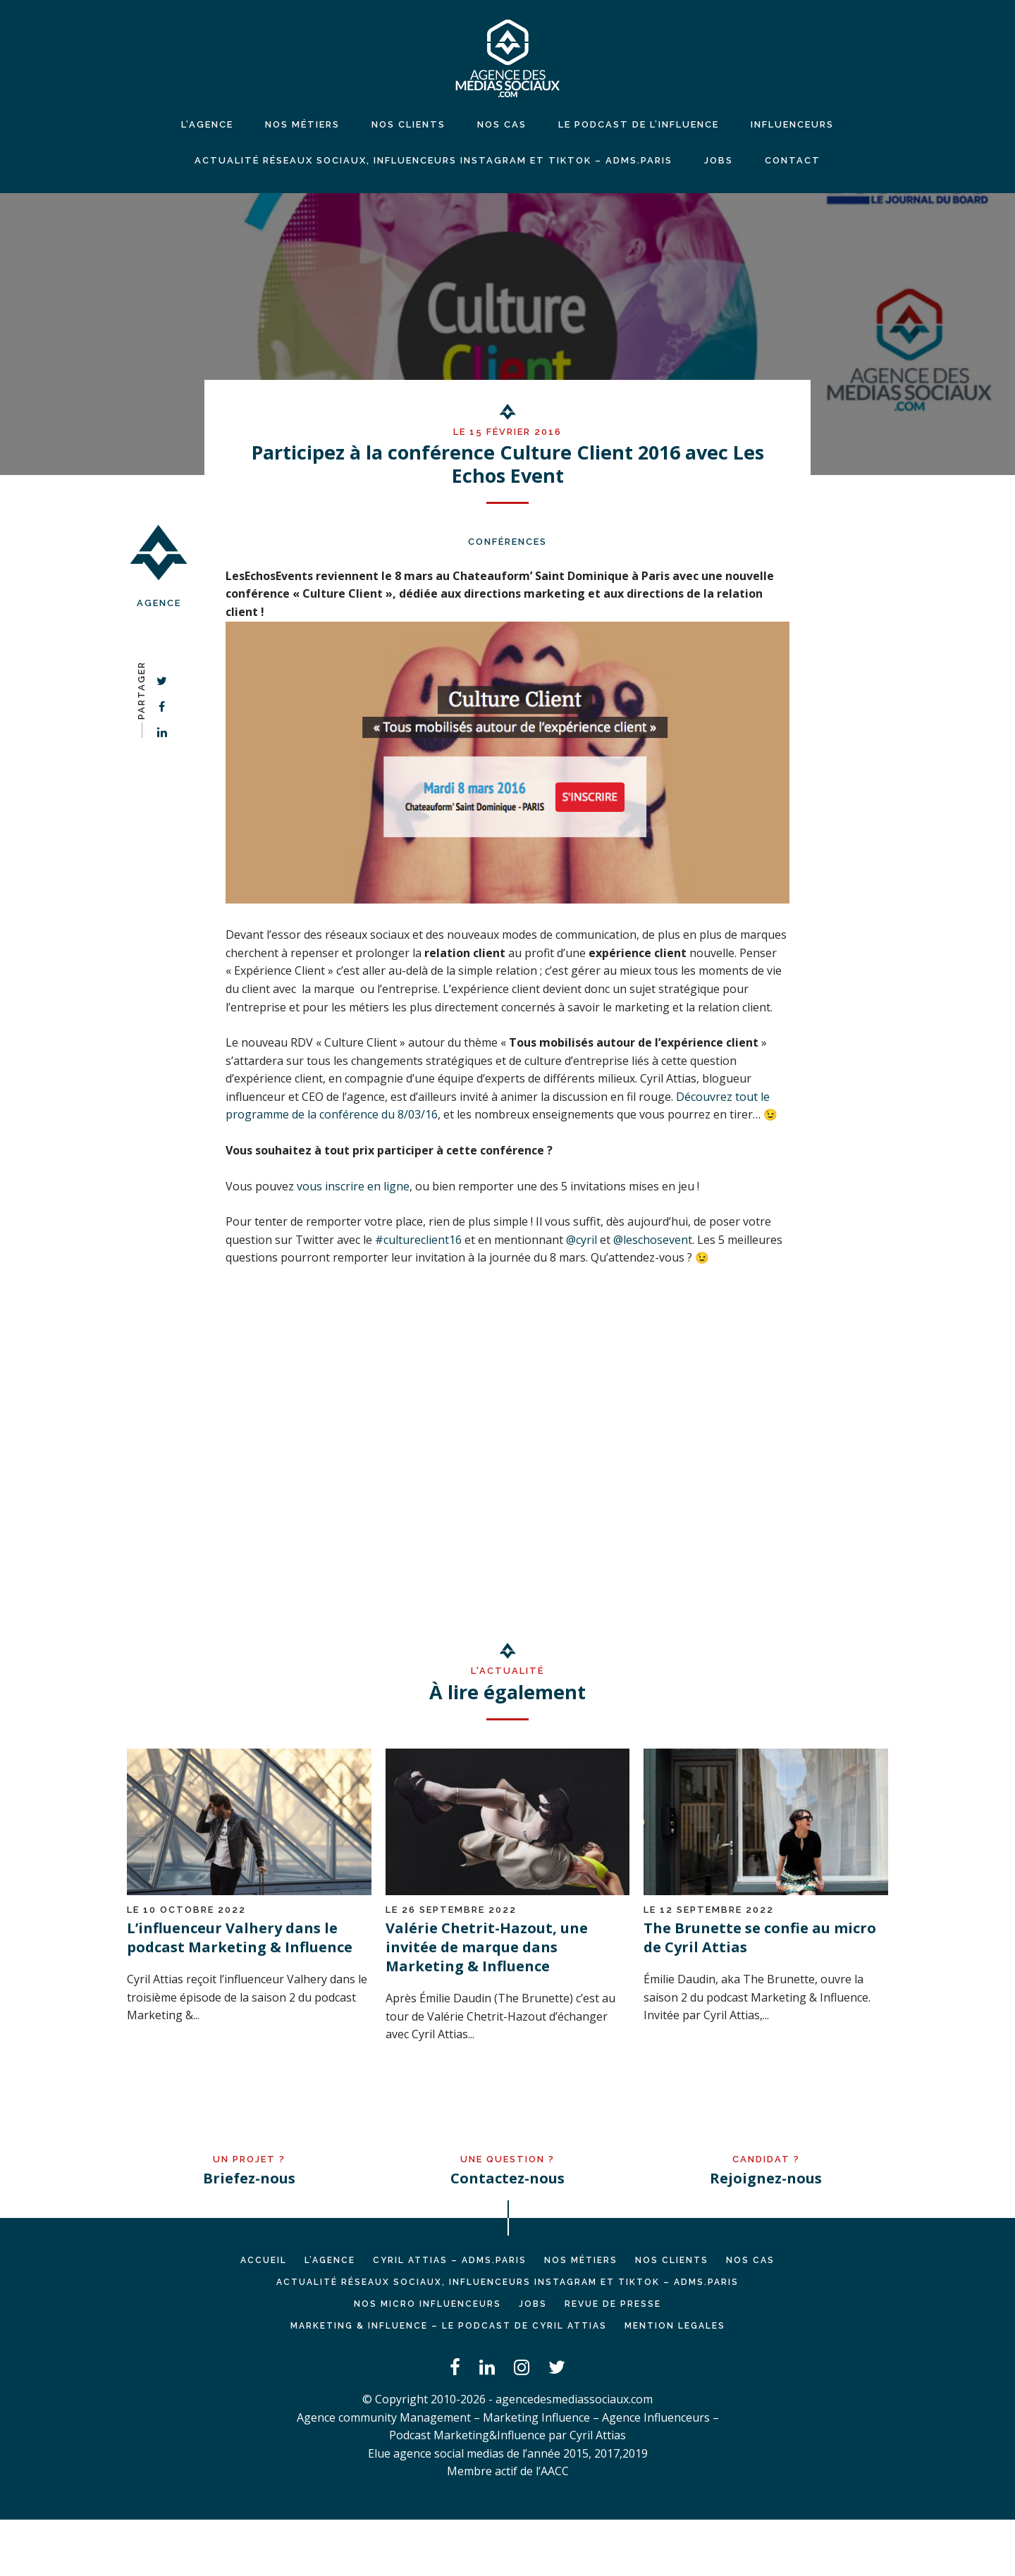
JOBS (718, 160)
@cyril (581, 1239)
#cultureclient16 (418, 1239)
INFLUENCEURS (792, 124)
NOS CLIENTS (408, 124)
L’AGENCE (329, 2260)
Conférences (507, 541)
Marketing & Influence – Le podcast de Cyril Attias (448, 2326)
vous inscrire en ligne (353, 1186)
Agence (159, 603)
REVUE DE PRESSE (613, 2304)
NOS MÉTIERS (302, 124)
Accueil (263, 2260)
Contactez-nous (507, 2178)
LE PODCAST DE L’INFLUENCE (638, 124)
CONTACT (792, 160)
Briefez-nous (249, 2178)
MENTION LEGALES (675, 2326)
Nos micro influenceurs (427, 2304)
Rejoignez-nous (766, 2178)
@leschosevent (652, 1239)
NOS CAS (502, 124)
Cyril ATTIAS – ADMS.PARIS (450, 2260)
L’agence (207, 124)
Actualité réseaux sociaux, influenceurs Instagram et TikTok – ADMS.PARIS (433, 160)
